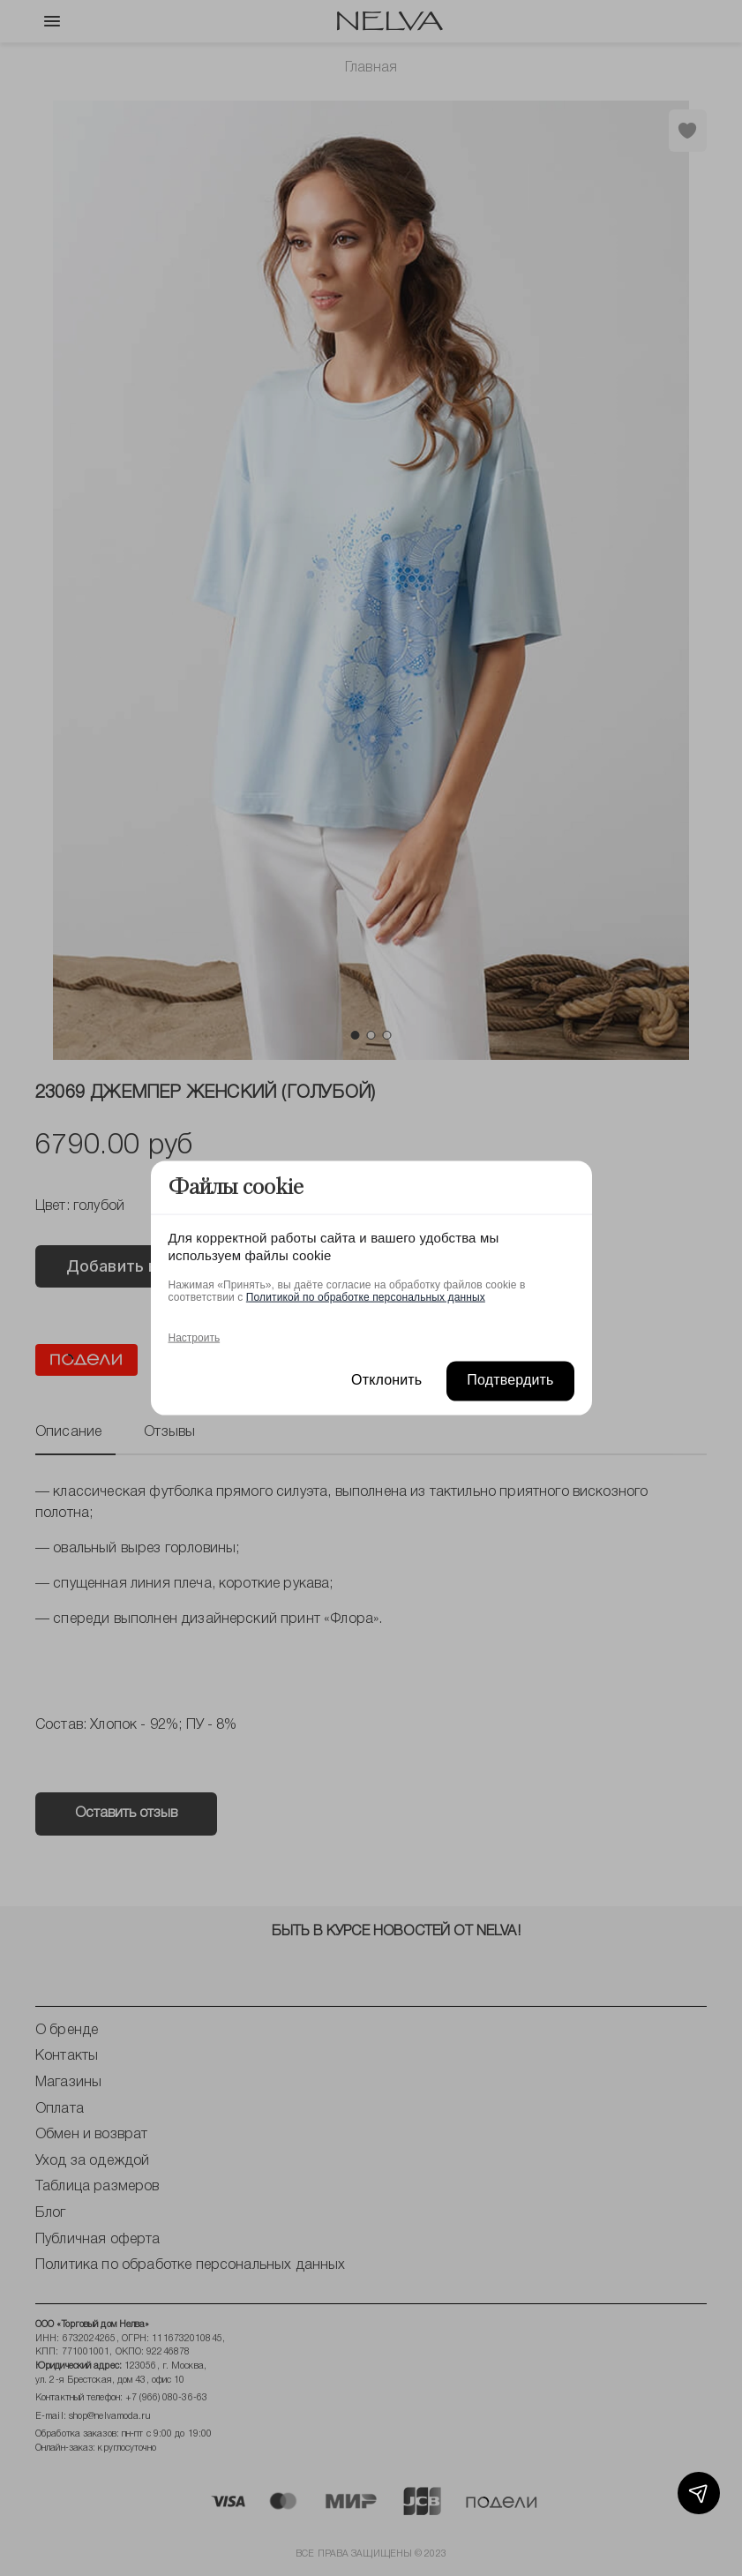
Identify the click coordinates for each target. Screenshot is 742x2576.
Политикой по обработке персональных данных (365, 1297)
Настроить (195, 1338)
